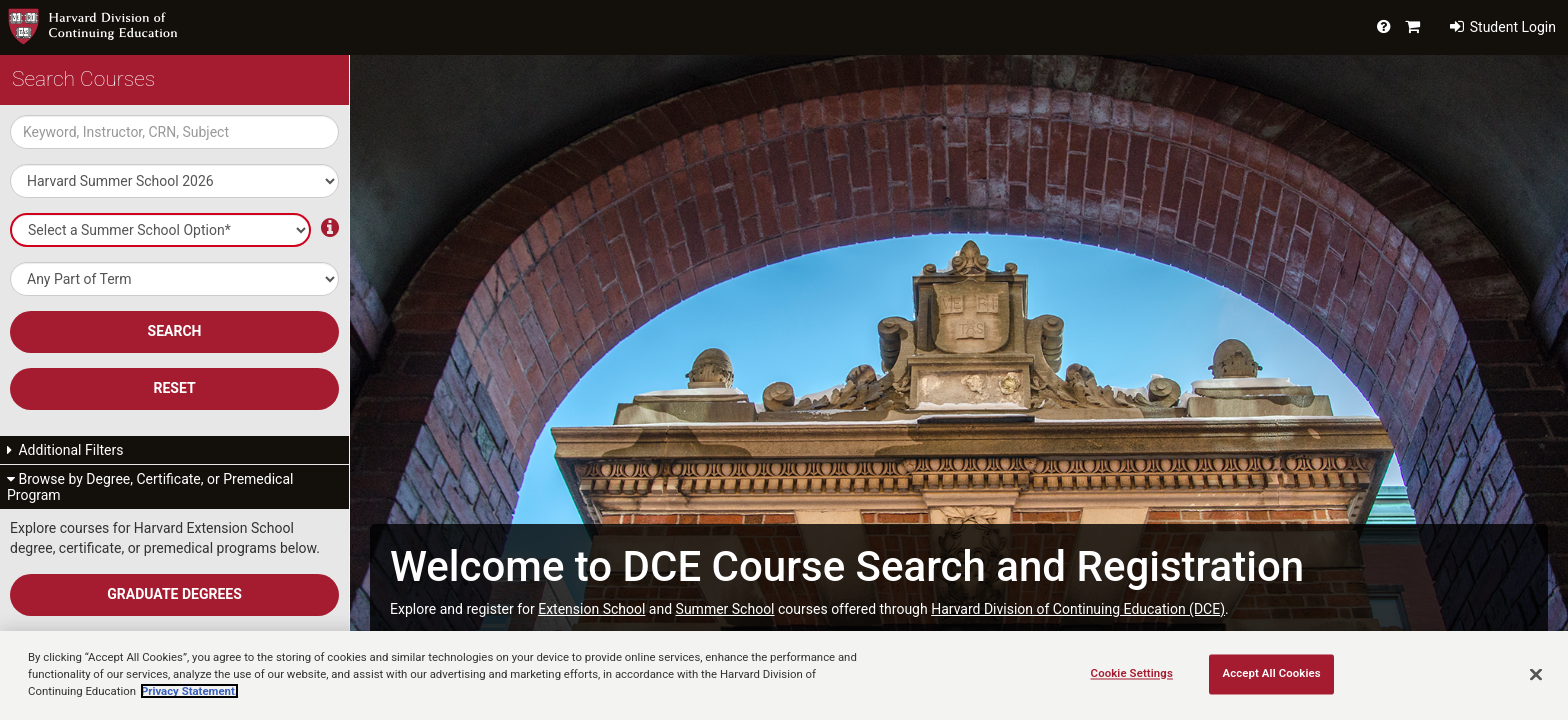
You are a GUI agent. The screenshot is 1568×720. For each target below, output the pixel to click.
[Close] (1536, 674)
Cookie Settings (1132, 673)
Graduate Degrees (174, 594)
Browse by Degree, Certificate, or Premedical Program (150, 487)
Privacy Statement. (189, 691)
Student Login (1503, 27)
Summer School (725, 609)
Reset (174, 388)
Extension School (591, 609)
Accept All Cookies (1271, 673)
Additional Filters (65, 450)
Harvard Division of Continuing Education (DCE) (1078, 609)
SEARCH (175, 331)
